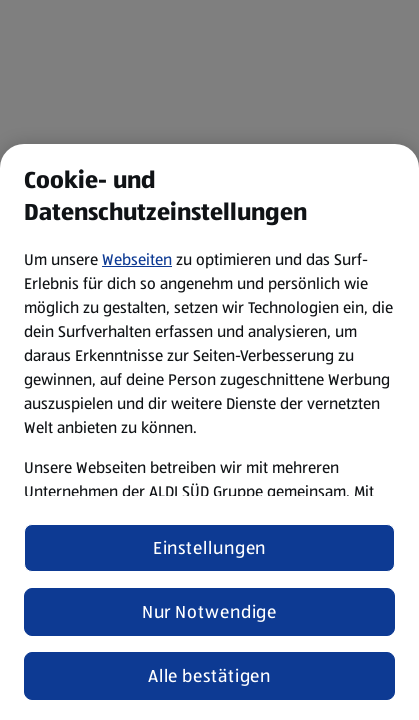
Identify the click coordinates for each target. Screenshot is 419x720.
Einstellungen (210, 548)
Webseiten (137, 259)
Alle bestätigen (210, 676)
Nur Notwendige (210, 612)
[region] (209, 432)
